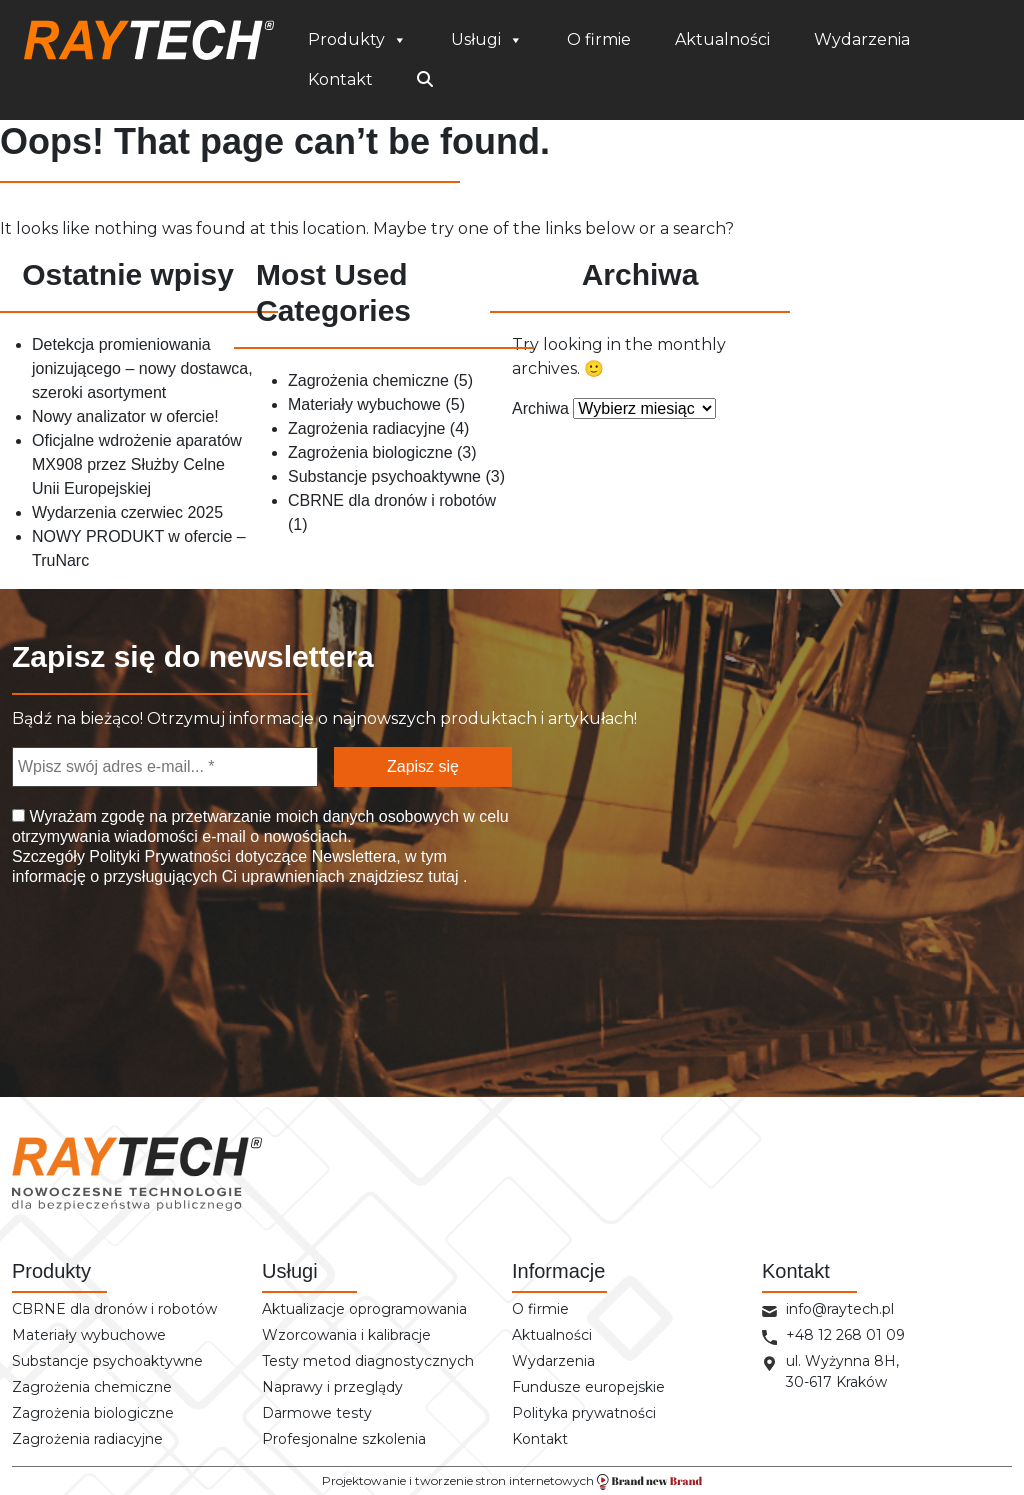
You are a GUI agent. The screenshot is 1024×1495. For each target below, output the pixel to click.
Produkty (357, 40)
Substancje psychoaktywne (384, 476)
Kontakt (340, 79)
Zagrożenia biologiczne (370, 452)
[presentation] (114, 975)
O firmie (599, 39)
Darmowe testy (317, 1413)
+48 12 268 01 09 (845, 1335)
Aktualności (722, 39)
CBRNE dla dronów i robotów (392, 500)
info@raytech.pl (840, 1309)
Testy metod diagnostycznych (368, 1361)
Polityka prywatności (584, 1413)
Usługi (487, 40)
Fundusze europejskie (588, 1387)
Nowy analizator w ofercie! (125, 416)
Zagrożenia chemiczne (368, 380)
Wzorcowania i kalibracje (346, 1335)
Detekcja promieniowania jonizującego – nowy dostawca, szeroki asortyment (142, 368)
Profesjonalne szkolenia (344, 1439)
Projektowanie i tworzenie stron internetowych (511, 1481)
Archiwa (540, 408)
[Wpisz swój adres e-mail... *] (165, 767)
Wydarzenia (862, 39)
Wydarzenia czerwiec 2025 (127, 512)
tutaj (443, 876)
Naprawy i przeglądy (332, 1387)
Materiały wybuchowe (364, 404)
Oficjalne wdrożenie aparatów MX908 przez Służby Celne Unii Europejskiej (137, 464)
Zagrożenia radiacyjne (366, 428)
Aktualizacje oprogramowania (364, 1309)
